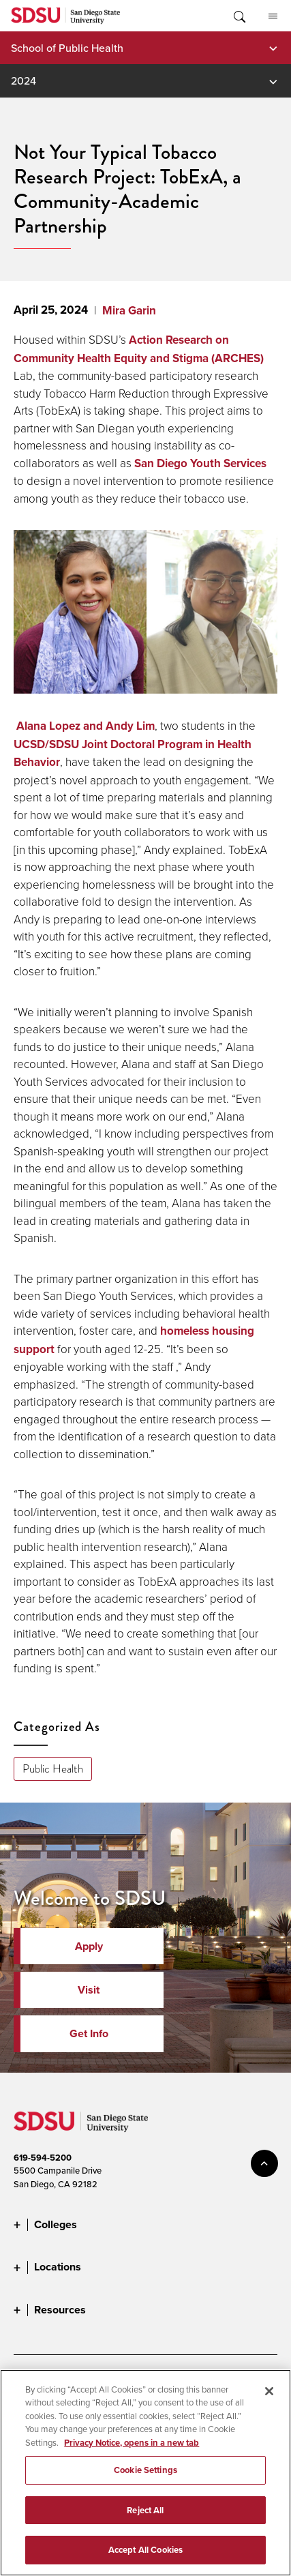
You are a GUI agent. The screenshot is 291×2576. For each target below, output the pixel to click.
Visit (88, 1990)
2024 (23, 80)
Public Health (52, 1769)
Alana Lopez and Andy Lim (85, 726)
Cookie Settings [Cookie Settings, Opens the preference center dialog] (145, 2482)
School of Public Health (67, 47)
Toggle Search (238, 15)
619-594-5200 (43, 2157)
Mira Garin (129, 310)
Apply (89, 1946)
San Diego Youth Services (200, 463)
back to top (264, 2163)
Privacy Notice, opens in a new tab (131, 2454)
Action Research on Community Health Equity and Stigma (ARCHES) (139, 349)
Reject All (145, 2522)
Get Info (89, 2033)
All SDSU (273, 16)
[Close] (269, 2403)
